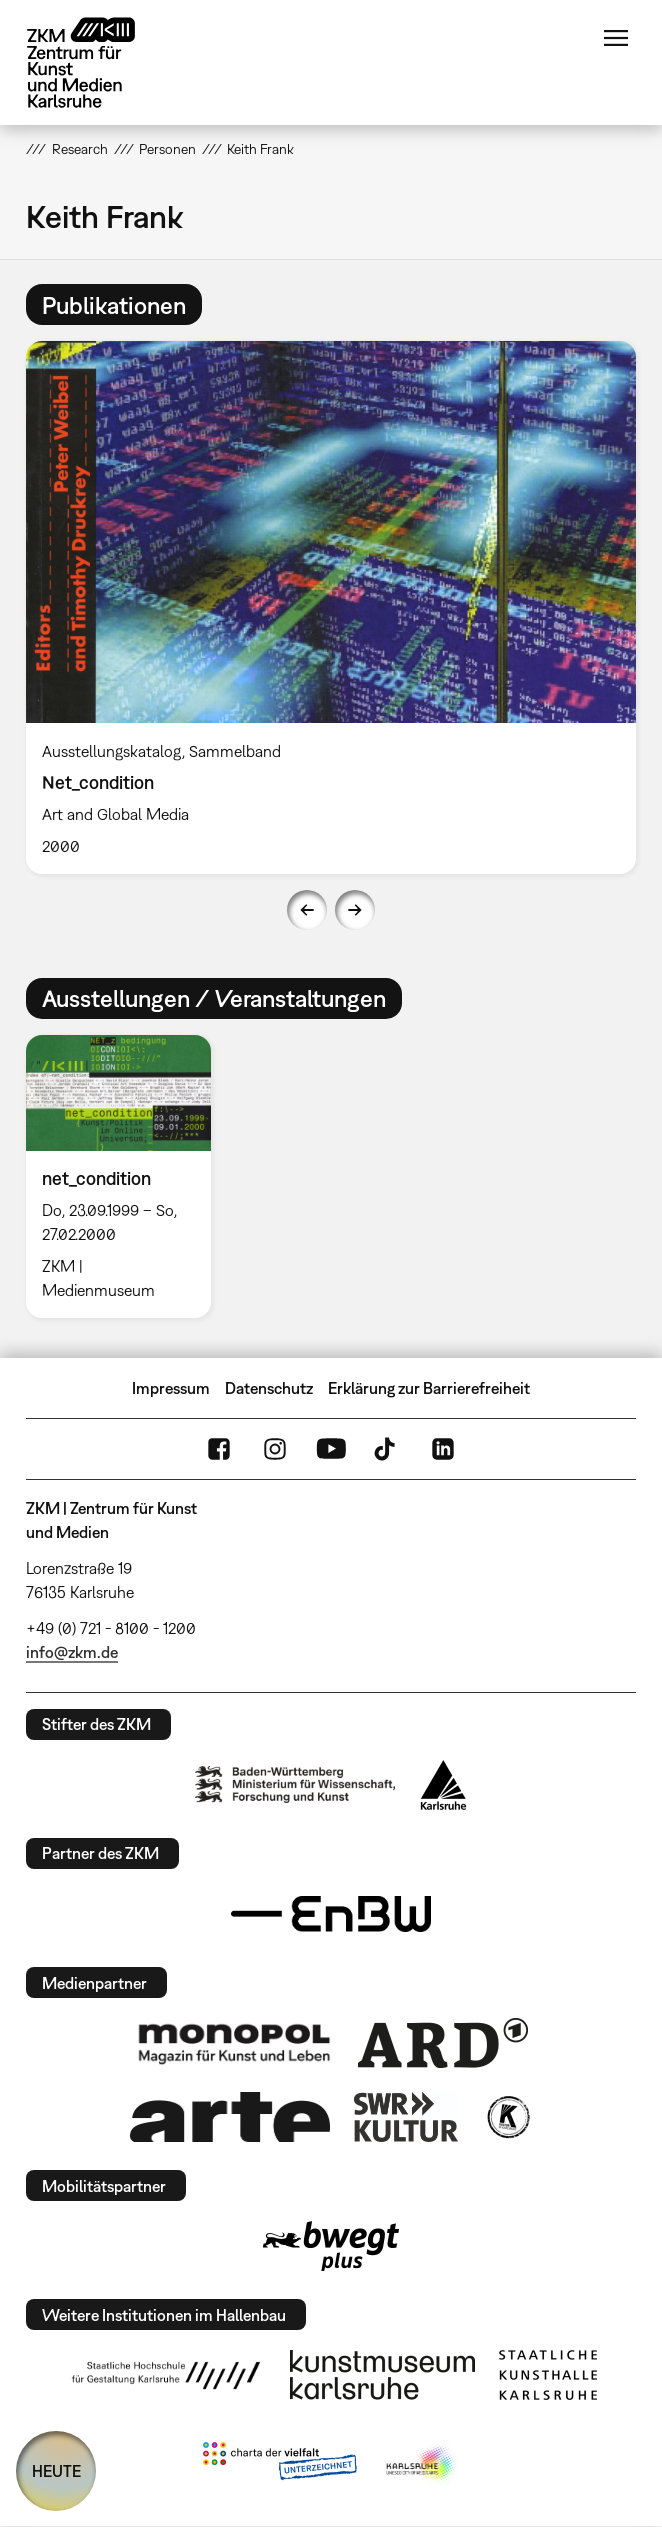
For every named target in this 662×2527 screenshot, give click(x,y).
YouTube (331, 1449)
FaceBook (219, 1449)
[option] (331, 607)
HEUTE (56, 2471)
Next (355, 910)
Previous (307, 910)
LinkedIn (443, 1449)
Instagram (275, 1449)
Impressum (171, 1388)
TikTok (387, 1449)
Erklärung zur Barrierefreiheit (429, 1388)
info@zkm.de (72, 1652)
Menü (616, 38)
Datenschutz (269, 1388)
